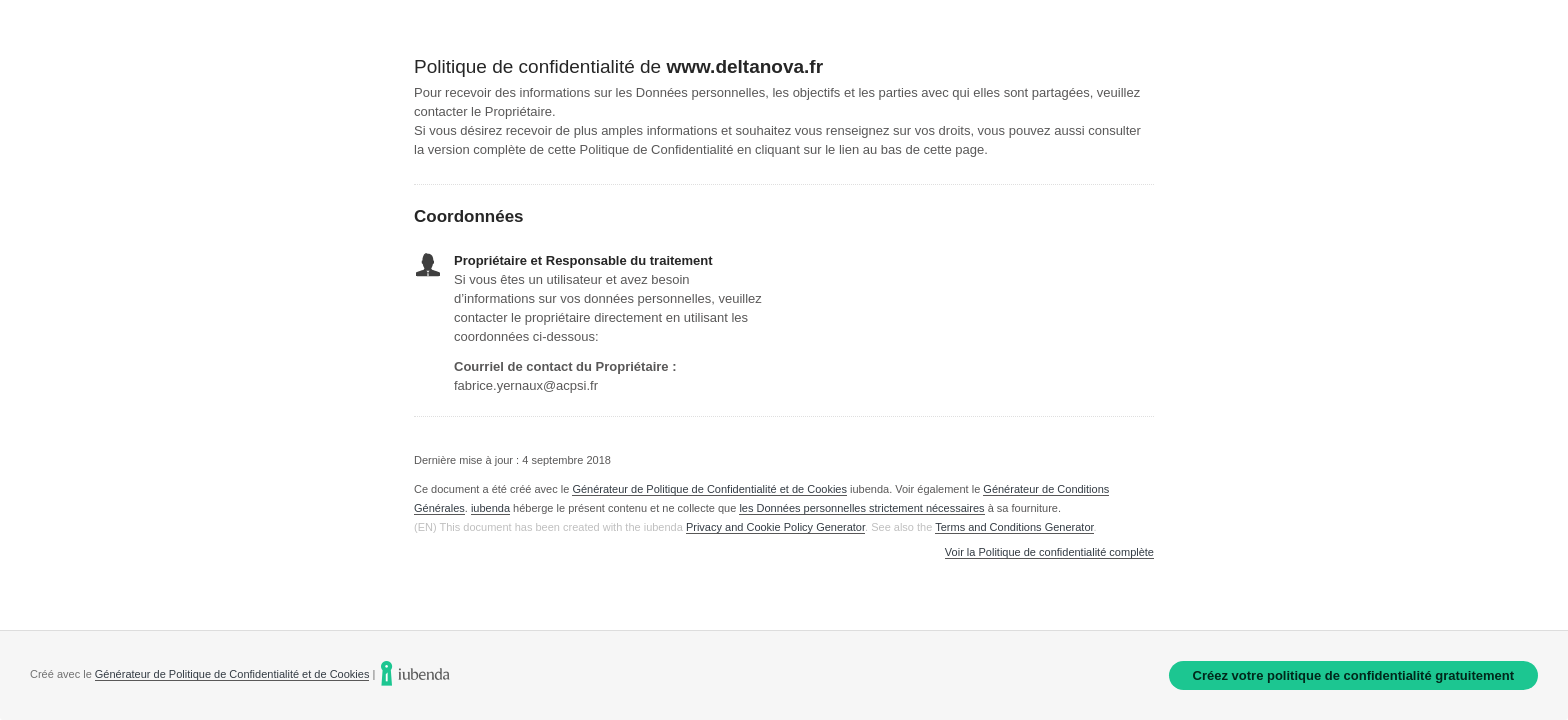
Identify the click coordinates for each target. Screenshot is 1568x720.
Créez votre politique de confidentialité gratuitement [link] (1353, 675)
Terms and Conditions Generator (1014, 527)
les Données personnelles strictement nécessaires (861, 508)
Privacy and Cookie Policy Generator (775, 527)
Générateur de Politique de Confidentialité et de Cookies (709, 489)
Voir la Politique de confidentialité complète (1049, 552)
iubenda (490, 508)
